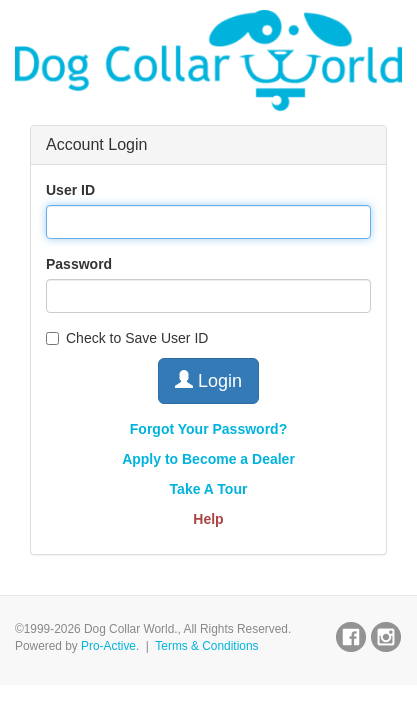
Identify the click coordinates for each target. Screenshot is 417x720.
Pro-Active (108, 646)
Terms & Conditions (206, 646)
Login (208, 380)
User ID (70, 190)
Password (79, 264)
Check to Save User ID (127, 338)
